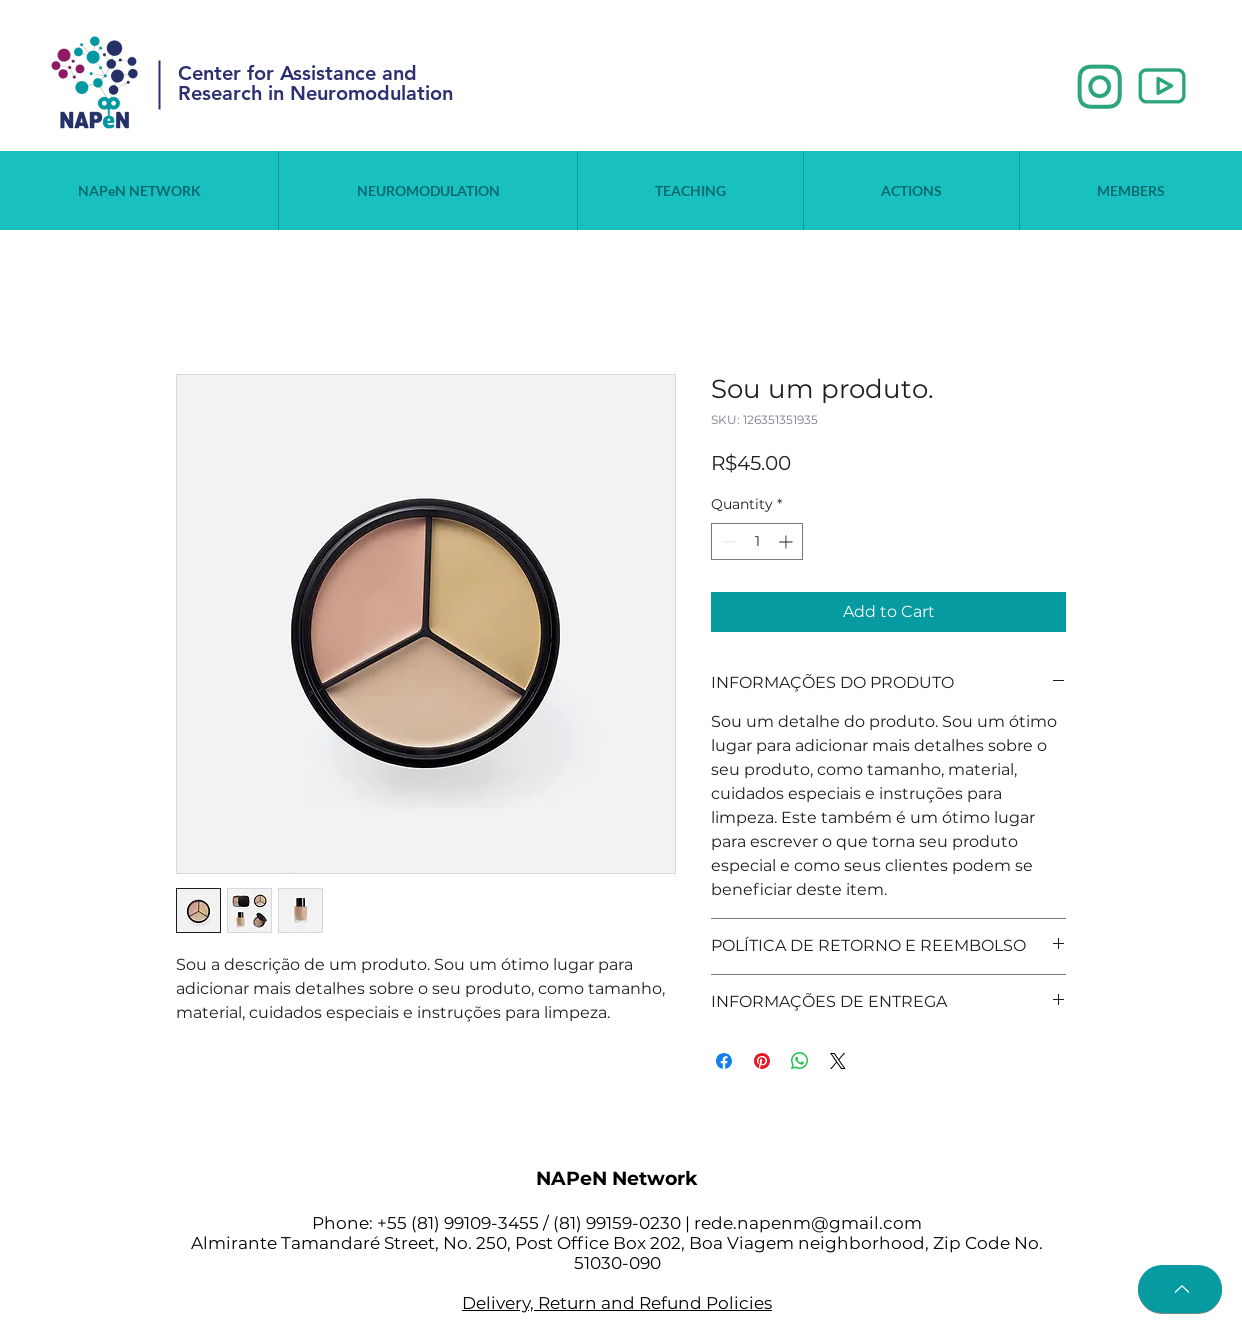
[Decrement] (726, 541)
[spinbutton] (757, 541)
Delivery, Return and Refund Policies (617, 1303)
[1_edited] (1100, 87)
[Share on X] (838, 1061)
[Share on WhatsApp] (800, 1061)
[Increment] (787, 541)
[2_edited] (1162, 87)
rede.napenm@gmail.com (808, 1223)
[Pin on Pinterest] (762, 1061)
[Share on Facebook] (724, 1061)
